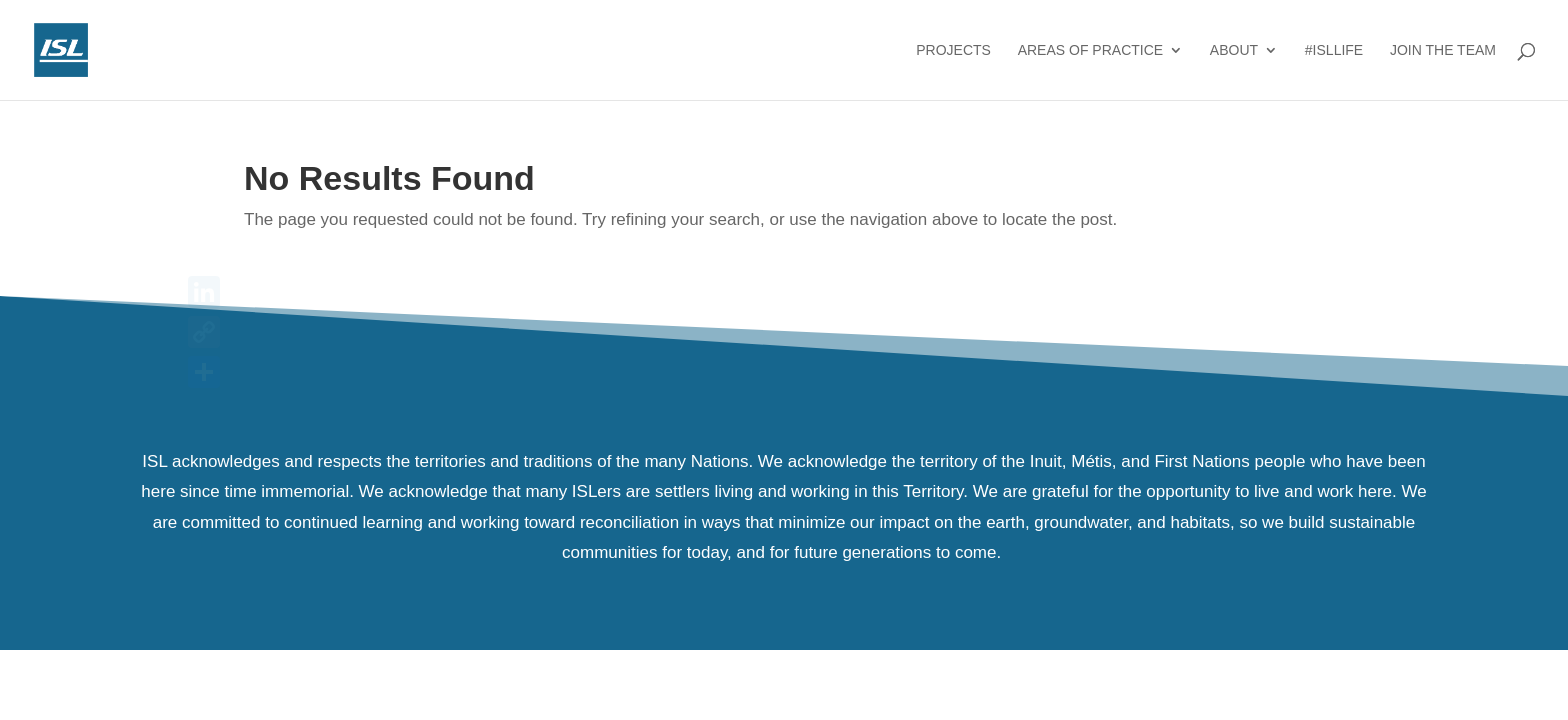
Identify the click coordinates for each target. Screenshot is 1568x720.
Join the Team (1443, 50)
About (1234, 50)
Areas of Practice (1090, 50)
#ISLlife (1334, 50)
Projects (953, 50)
